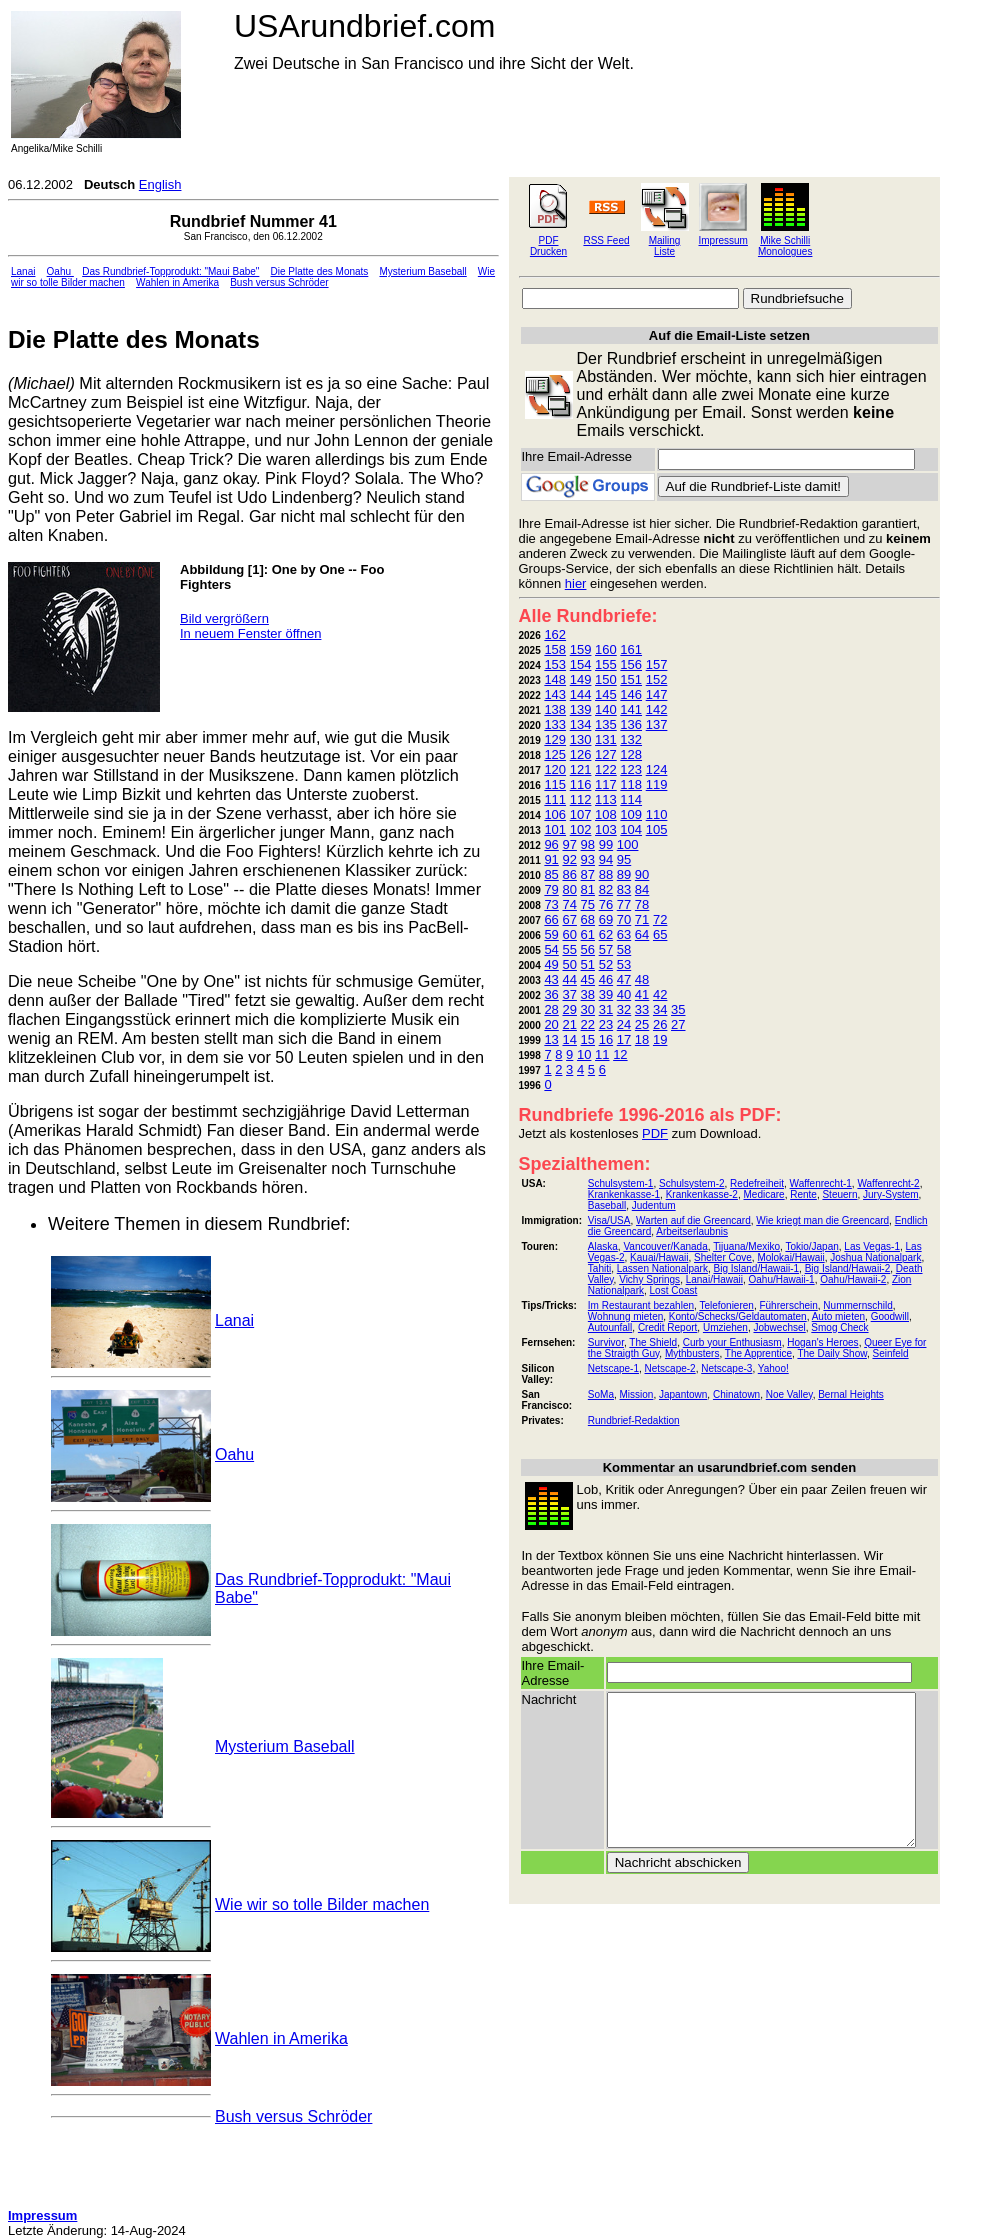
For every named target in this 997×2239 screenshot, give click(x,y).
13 (551, 1039)
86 (569, 874)
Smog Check (839, 1327)
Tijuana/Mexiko (746, 1246)
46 (606, 979)
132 (631, 739)
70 (624, 919)
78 (642, 904)
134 (581, 724)
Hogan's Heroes (822, 1342)
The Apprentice (758, 1353)
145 (606, 694)
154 (581, 664)
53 (624, 964)
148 (555, 679)
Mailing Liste (665, 246)
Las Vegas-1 (872, 1246)
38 (588, 994)
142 (657, 709)
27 (678, 1024)
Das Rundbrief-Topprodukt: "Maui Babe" (170, 271)
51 (588, 964)
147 (657, 694)
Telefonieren (726, 1305)
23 (606, 1024)
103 (606, 829)
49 (551, 964)
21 (569, 1024)
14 (569, 1039)
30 (588, 1009)
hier (576, 583)
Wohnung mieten (625, 1316)
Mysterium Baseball (422, 271)
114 (631, 799)
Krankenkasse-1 (624, 1194)
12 (620, 1054)
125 (555, 754)
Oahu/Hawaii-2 (853, 1279)
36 (551, 994)
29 (569, 1009)
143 (555, 694)
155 (606, 664)
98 (588, 844)
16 (606, 1039)
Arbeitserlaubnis (692, 1231)
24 (624, 1024)
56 (588, 949)
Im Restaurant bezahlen (641, 1305)
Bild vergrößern (224, 618)
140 (606, 709)
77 (624, 904)
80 (569, 889)
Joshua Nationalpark (875, 1257)
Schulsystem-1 (621, 1183)
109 (631, 814)
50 (569, 964)
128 (631, 754)
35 (678, 1009)
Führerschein (788, 1305)
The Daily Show (831, 1353)
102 (581, 829)
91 (551, 859)
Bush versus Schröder (279, 282)
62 (606, 934)
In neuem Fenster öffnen (250, 633)
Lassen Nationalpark (662, 1268)
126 (581, 754)
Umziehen (725, 1327)
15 (588, 1039)
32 (624, 1009)
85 (551, 874)
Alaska (603, 1246)
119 (657, 784)
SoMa (601, 1394)
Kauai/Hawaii (659, 1257)
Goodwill (890, 1316)
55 (569, 949)
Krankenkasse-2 (702, 1194)
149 (581, 679)
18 (642, 1039)
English (160, 184)
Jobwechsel (780, 1327)
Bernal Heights (851, 1394)
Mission (637, 1394)
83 (624, 889)
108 (606, 814)
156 (631, 664)
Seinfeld (890, 1353)
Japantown (683, 1394)
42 (660, 994)
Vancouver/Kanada (665, 1246)
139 (581, 709)
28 (551, 1009)
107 (581, 814)
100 (628, 844)
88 (606, 874)
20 (551, 1024)
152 (657, 679)
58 (624, 949)
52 (606, 964)
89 (624, 874)
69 (606, 919)
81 (588, 889)
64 (642, 934)
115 (555, 784)
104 (631, 829)
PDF (655, 1133)
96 (551, 844)
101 (555, 829)
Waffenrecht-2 (888, 1183)
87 (588, 874)
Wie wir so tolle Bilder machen (322, 1904)
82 (606, 889)
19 (660, 1039)
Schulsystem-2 (692, 1183)
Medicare (763, 1194)
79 (551, 889)
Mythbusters (692, 1353)
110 (657, 814)
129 (555, 739)
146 (631, 694)
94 (606, 859)
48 (642, 979)
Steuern (839, 1194)
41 (642, 994)
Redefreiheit (757, 1183)
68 (588, 919)
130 (581, 739)
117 (606, 784)
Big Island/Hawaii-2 (848, 1268)
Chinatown (736, 1394)
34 (660, 1009)
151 (631, 679)
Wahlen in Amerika (177, 282)
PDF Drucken (548, 246)
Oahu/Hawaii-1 (782, 1279)
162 (555, 634)
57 (606, 949)
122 (606, 769)
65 (660, 934)
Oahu (60, 271)
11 (602, 1054)
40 (624, 994)
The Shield (653, 1342)
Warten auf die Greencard (693, 1220)
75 (588, 904)
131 (606, 739)
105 (657, 829)
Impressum (723, 240)
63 (624, 934)
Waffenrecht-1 (821, 1183)
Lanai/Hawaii (714, 1279)
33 (642, 1009)
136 (631, 724)
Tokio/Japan (811, 1246)
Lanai (23, 271)
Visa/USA (609, 1220)
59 (551, 934)
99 (606, 844)
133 (555, 724)
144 (581, 694)
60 (569, 934)
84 (642, 889)
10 (584, 1054)
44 (569, 979)
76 (606, 904)
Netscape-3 (726, 1368)
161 (631, 649)
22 (588, 1024)
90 (642, 874)
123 (631, 769)
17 (624, 1039)
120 (555, 769)
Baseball (607, 1205)
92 (569, 859)
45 (588, 979)
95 (624, 859)
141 (631, 709)
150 (606, 679)
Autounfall (610, 1327)
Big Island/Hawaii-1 (756, 1268)
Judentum (654, 1205)
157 (657, 664)
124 (657, 769)
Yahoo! (773, 1368)
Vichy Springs (649, 1279)
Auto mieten (838, 1316)
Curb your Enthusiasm (732, 1342)
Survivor (606, 1342)
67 (569, 919)
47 (624, 979)
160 (606, 649)
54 (551, 949)
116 (581, 784)
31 (606, 1009)
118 (631, 784)
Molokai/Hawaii (790, 1257)
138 (555, 709)
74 (569, 904)
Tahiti (599, 1268)
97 (569, 844)
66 (551, 919)
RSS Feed (606, 240)
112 (581, 799)
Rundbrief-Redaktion (634, 1420)
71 (642, 919)
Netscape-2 (670, 1368)
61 (588, 934)
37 (569, 994)
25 (642, 1024)
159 (581, 649)
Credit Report (667, 1327)
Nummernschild (857, 1305)
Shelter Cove (723, 1257)
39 (606, 994)
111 (555, 799)
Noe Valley (789, 1394)
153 (555, 664)
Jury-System (891, 1194)
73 (551, 904)
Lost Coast (674, 1290)
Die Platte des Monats (320, 271)
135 (606, 724)
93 (588, 859)
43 (551, 979)
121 (581, 769)
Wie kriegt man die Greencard (822, 1220)
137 (657, 724)
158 (555, 649)
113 (606, 799)
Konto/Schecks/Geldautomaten (738, 1316)
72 (660, 919)
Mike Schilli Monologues (785, 246)
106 (555, 814)
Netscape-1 (613, 1368)
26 (660, 1024)
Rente (803, 1194)
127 (606, 754)
